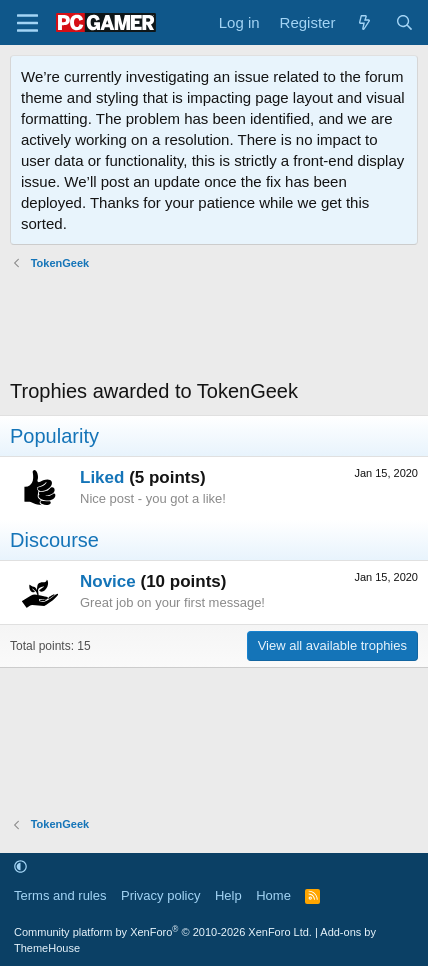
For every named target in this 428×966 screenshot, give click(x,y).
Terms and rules (60, 895)
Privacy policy (160, 895)
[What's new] (364, 22)
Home (273, 895)
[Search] (404, 22)
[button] (20, 867)
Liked (102, 477)
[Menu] (27, 23)
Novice (108, 581)
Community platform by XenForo (163, 932)
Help (228, 895)
